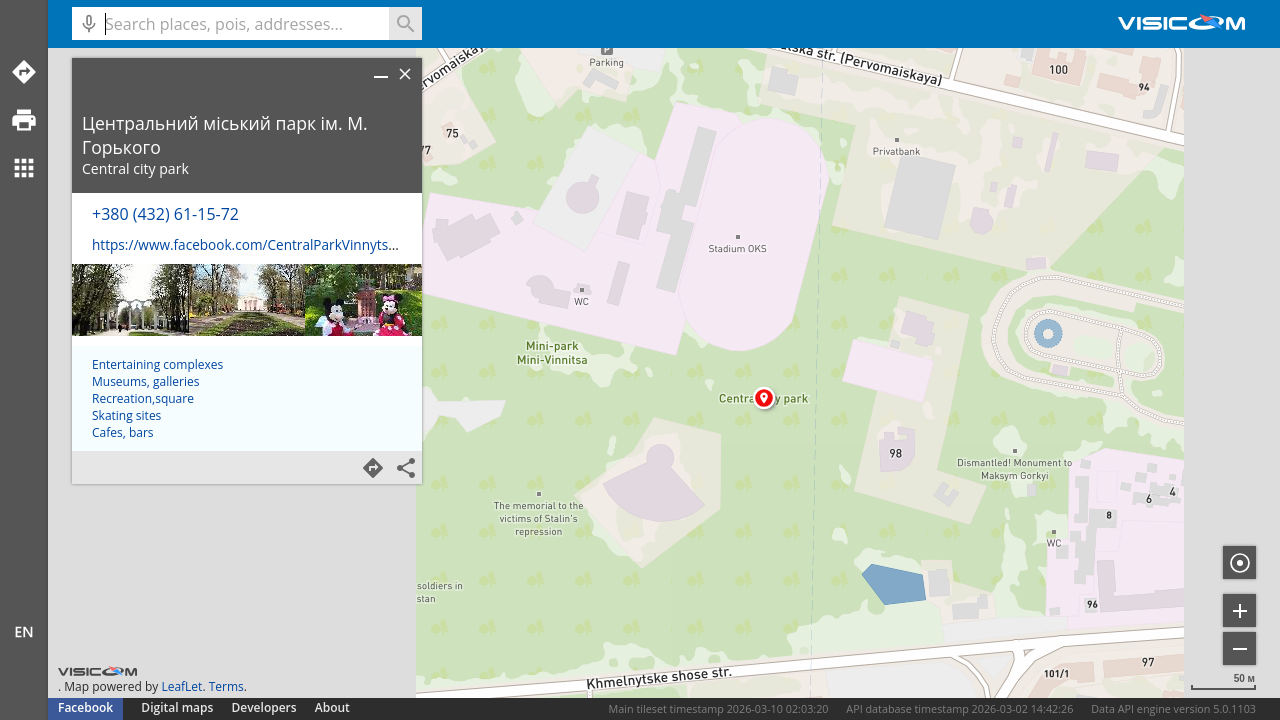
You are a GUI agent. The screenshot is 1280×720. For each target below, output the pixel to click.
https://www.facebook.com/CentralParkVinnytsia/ (248, 244)
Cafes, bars (123, 607)
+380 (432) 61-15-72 (165, 214)
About (332, 707)
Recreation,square (143, 573)
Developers (264, 707)
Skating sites (126, 590)
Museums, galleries (145, 556)
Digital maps (178, 707)
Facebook (85, 707)
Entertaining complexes (157, 539)
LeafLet (181, 686)
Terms (226, 686)
